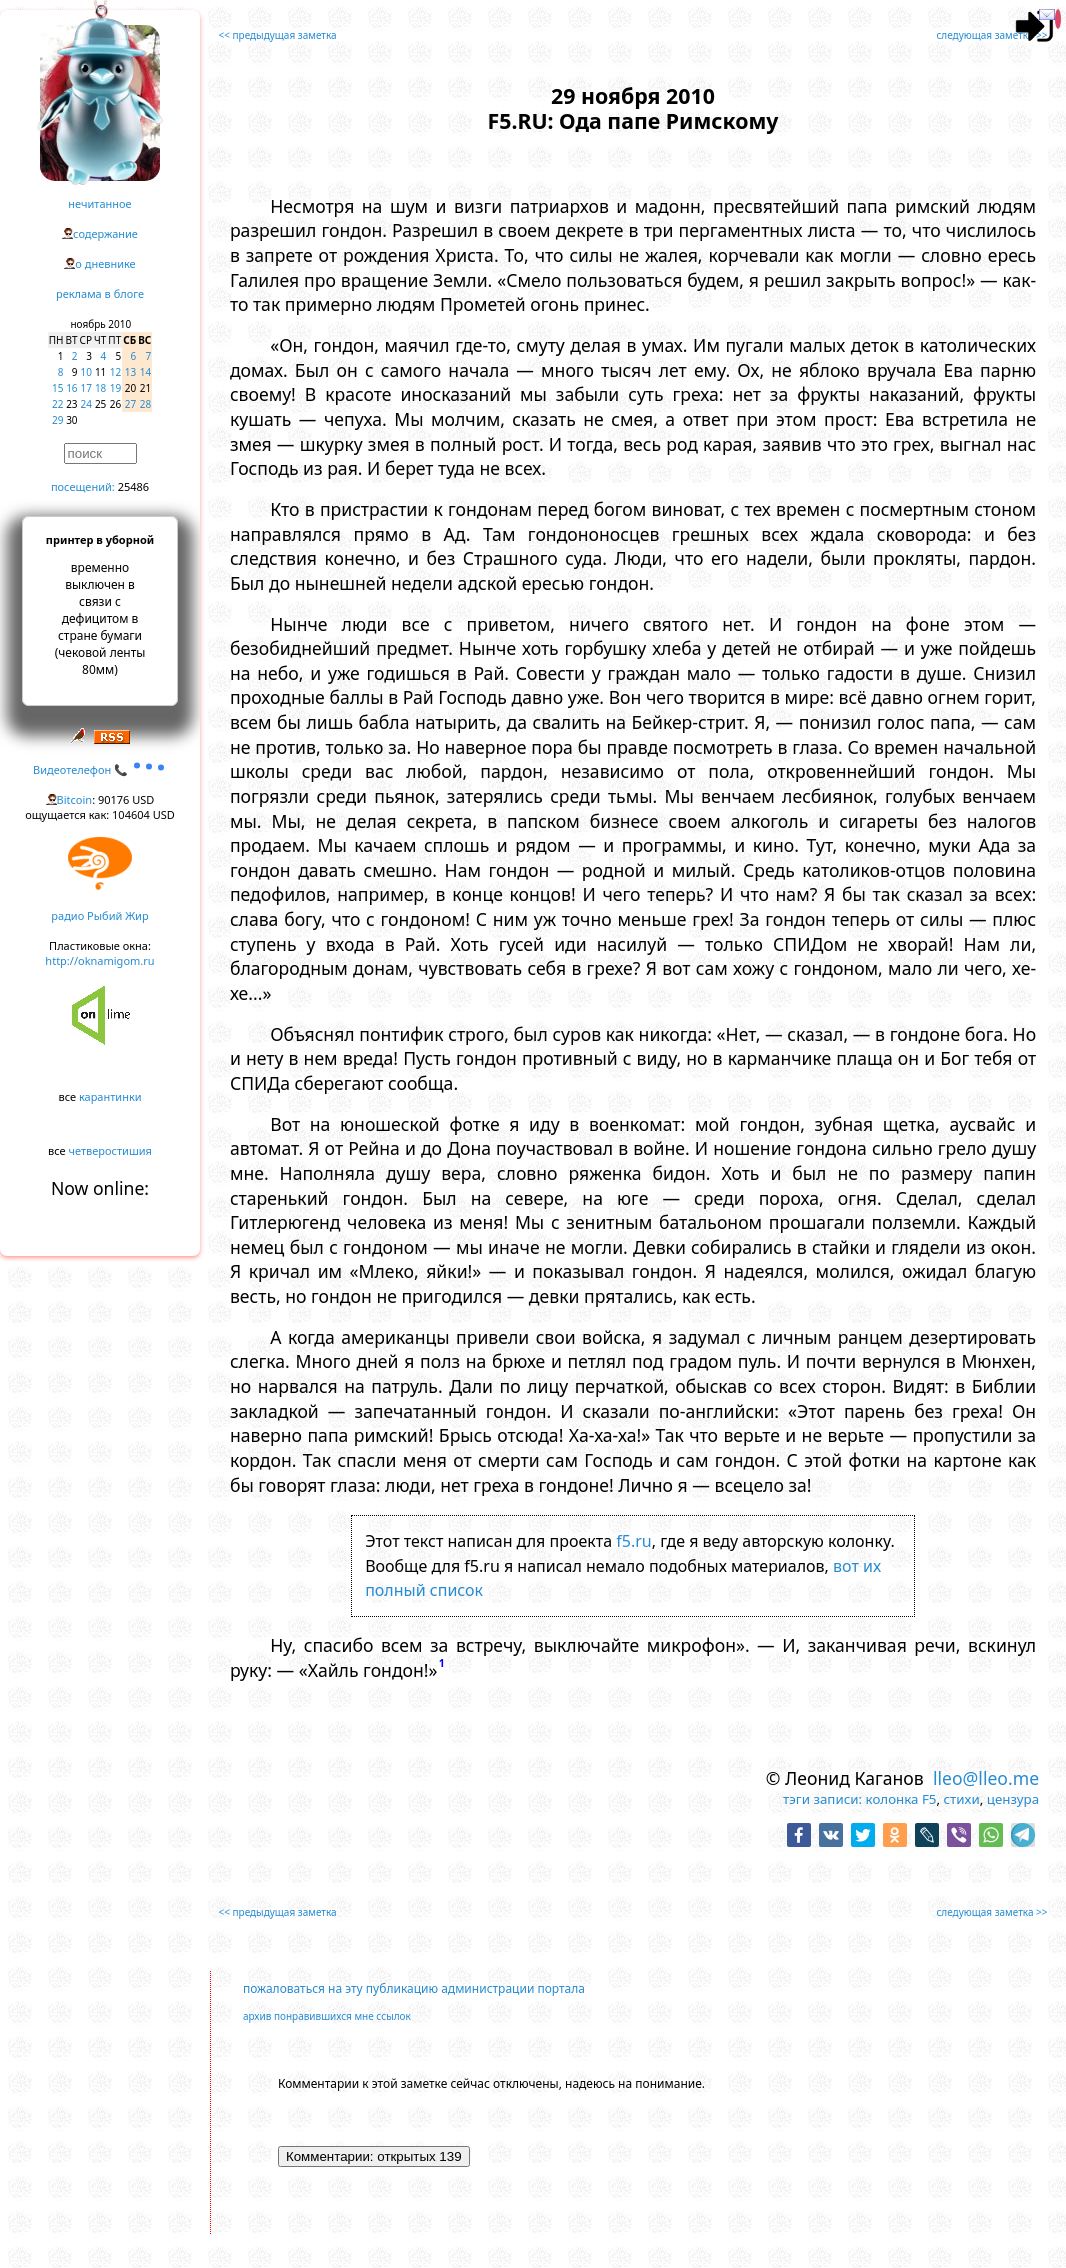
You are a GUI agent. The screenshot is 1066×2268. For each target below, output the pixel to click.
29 (57, 420)
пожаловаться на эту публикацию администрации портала (414, 1988)
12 (115, 372)
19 (115, 388)
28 (145, 404)
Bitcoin (75, 799)
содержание (105, 233)
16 (71, 388)
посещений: (83, 486)
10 (86, 372)
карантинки (110, 1096)
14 (145, 372)
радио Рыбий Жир (99, 915)
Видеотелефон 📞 (100, 769)
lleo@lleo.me (986, 1778)
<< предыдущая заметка (277, 35)
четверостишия (110, 1150)
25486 (133, 486)
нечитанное (99, 203)
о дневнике (105, 263)
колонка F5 (901, 1799)
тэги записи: (822, 1799)
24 (86, 404)
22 (57, 404)
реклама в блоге (100, 293)
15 (57, 388)
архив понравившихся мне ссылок (327, 2016)
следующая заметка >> (991, 35)
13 (130, 372)
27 (130, 404)
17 (86, 388)
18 (100, 388)
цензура (1013, 1799)
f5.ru (633, 1541)
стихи (962, 1799)
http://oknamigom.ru (99, 960)
